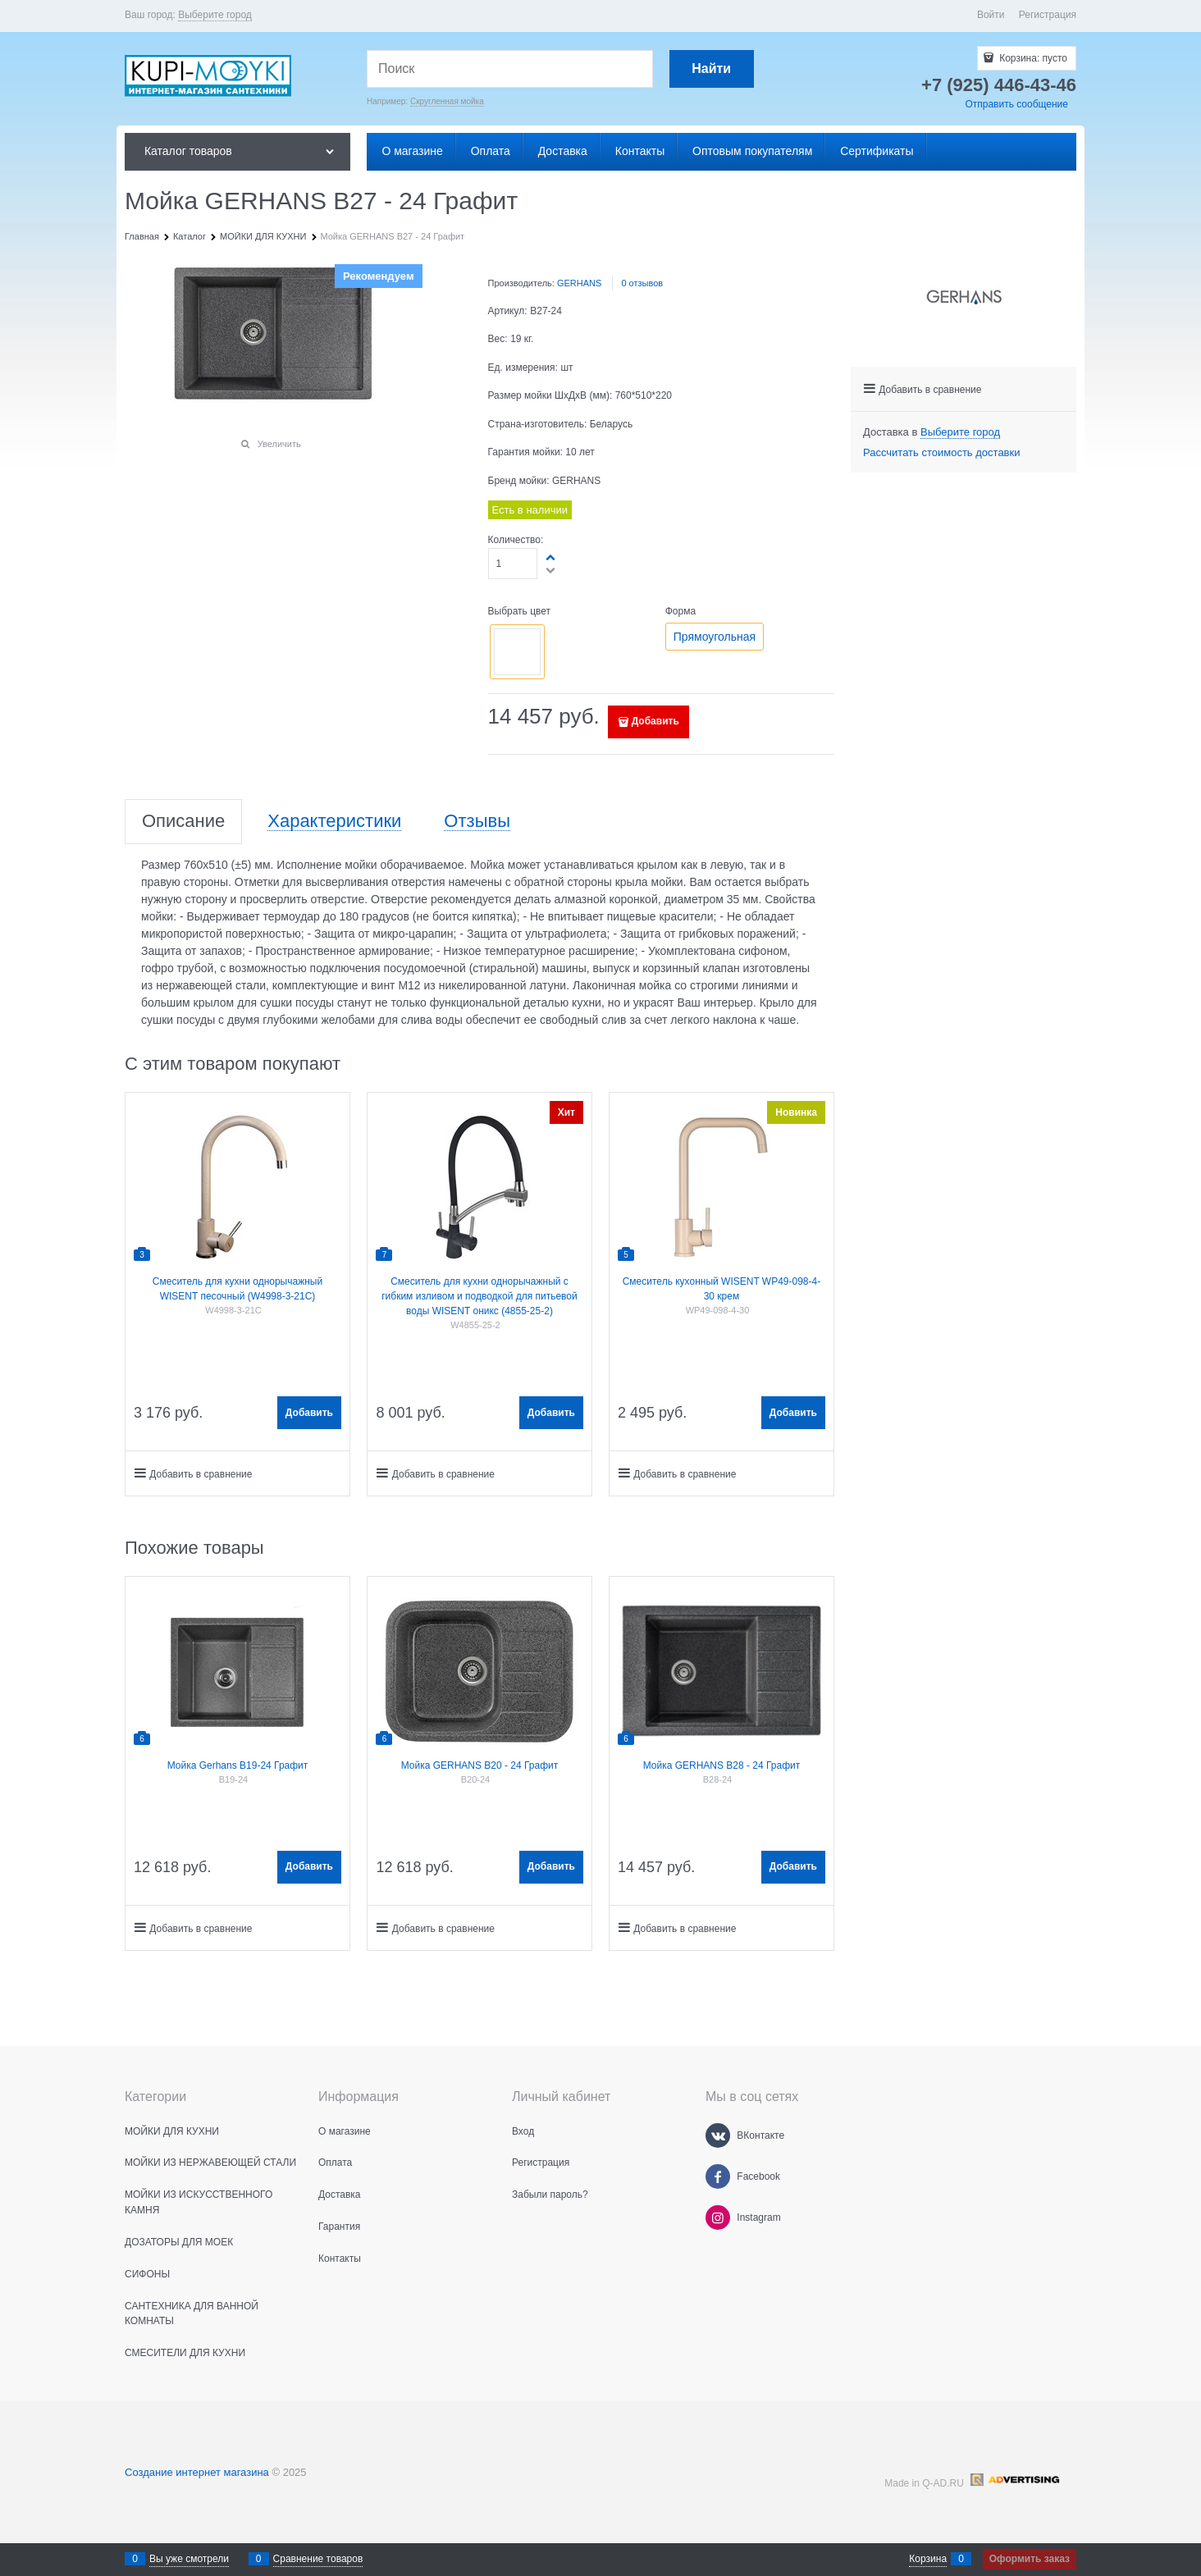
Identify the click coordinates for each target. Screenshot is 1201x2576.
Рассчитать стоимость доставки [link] (941, 452)
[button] (415, 499)
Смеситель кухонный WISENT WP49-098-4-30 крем (722, 1289)
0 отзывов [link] (642, 283)
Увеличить (279, 444)
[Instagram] (718, 2217)
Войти (991, 15)
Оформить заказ (1029, 2559)
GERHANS (579, 283)
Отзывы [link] (477, 821)
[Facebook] (718, 2176)
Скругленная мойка (447, 101)
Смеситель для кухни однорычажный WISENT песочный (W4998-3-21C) (237, 1289)
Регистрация (1047, 15)
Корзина (928, 2558)
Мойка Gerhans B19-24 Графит (237, 1765)
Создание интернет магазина (197, 2472)
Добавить (655, 721)
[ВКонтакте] (718, 2135)
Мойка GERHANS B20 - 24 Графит (480, 1765)
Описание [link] (183, 821)
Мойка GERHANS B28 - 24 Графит (722, 1765)
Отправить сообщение (1016, 104)
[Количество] (513, 563)
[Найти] (711, 69)
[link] (215, 15)
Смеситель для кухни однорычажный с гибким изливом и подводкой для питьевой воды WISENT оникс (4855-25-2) (479, 1296)
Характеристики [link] (334, 821)
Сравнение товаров (318, 2558)
